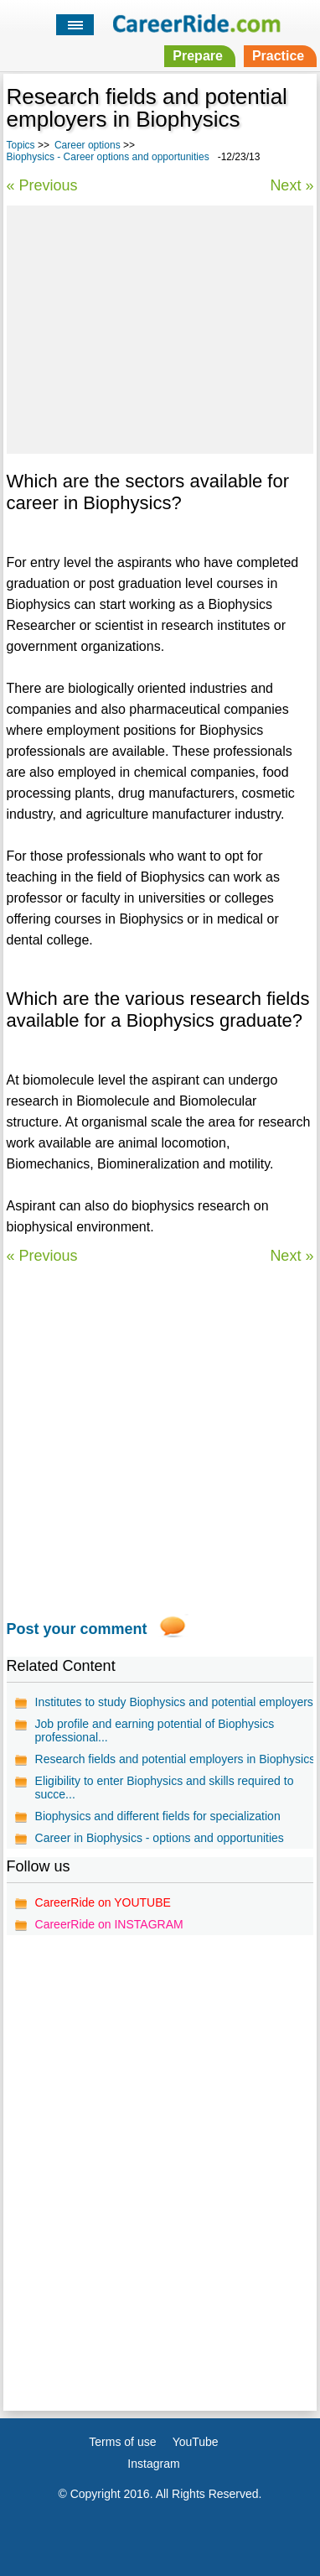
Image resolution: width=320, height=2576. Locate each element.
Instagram (153, 2463)
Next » (291, 185)
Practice (278, 56)
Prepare (198, 56)
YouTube (196, 2442)
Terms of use (122, 2442)
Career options (87, 145)
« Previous (42, 185)
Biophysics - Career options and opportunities (108, 157)
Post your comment (77, 1629)
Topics (21, 145)
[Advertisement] (160, 327)
